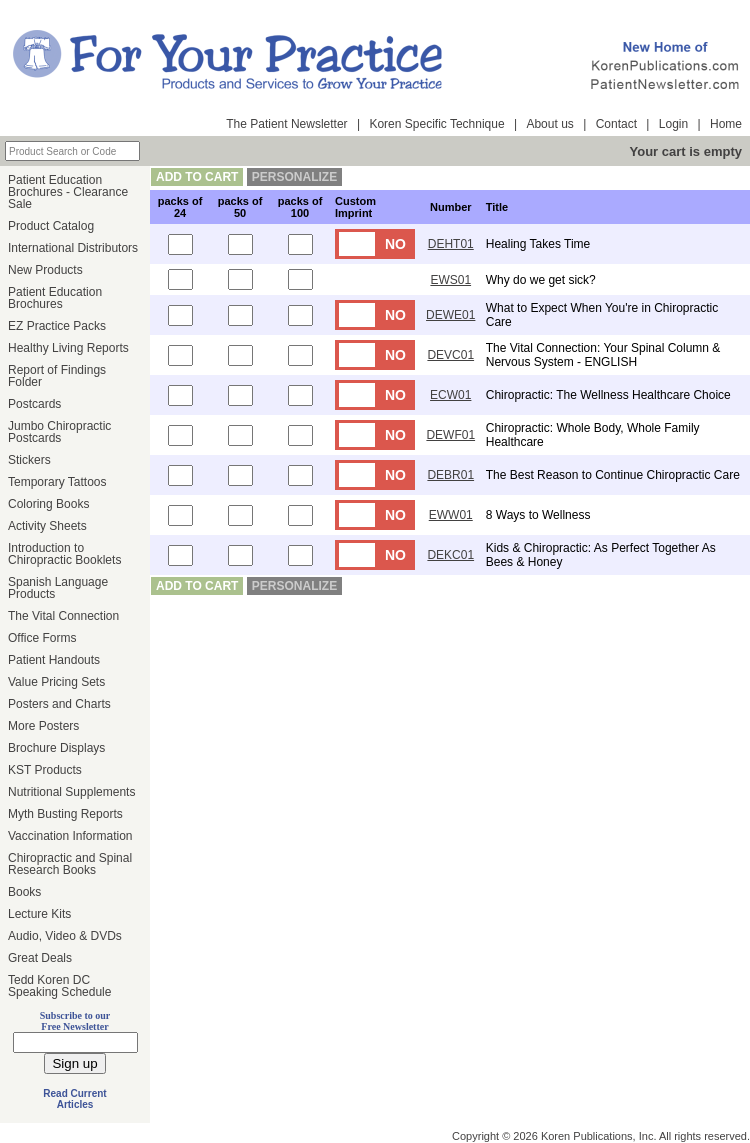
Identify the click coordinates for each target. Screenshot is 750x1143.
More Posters (43, 726)
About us (549, 124)
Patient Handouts (54, 660)
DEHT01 (451, 244)
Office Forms (42, 638)
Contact (616, 124)
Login (673, 124)
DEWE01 (450, 315)
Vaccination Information (70, 836)
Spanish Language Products (58, 588)
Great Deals (40, 958)
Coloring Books (48, 504)
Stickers (29, 460)
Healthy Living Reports (68, 348)
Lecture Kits (39, 914)
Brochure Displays (56, 748)
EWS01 (450, 280)
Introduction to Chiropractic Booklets (64, 554)
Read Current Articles (74, 1099)
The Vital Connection (63, 616)
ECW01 (450, 395)
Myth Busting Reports (65, 814)
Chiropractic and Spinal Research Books (70, 864)
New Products (45, 270)
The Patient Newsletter (286, 124)
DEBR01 (450, 475)
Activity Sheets (47, 526)
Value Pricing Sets (56, 682)
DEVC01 (450, 355)
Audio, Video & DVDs (65, 936)
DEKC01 (450, 555)
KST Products (45, 770)
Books (24, 892)
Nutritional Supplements (71, 792)
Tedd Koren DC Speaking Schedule (59, 986)
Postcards (34, 404)
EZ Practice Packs (57, 326)
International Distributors (73, 248)
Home (726, 124)
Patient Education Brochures (55, 298)
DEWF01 (450, 435)
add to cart (197, 177)
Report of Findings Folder (57, 376)
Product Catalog (51, 226)
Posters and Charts (59, 704)
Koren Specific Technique (436, 124)
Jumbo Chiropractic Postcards (59, 432)
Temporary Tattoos (57, 482)
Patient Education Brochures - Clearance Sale (68, 192)
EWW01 (451, 515)
